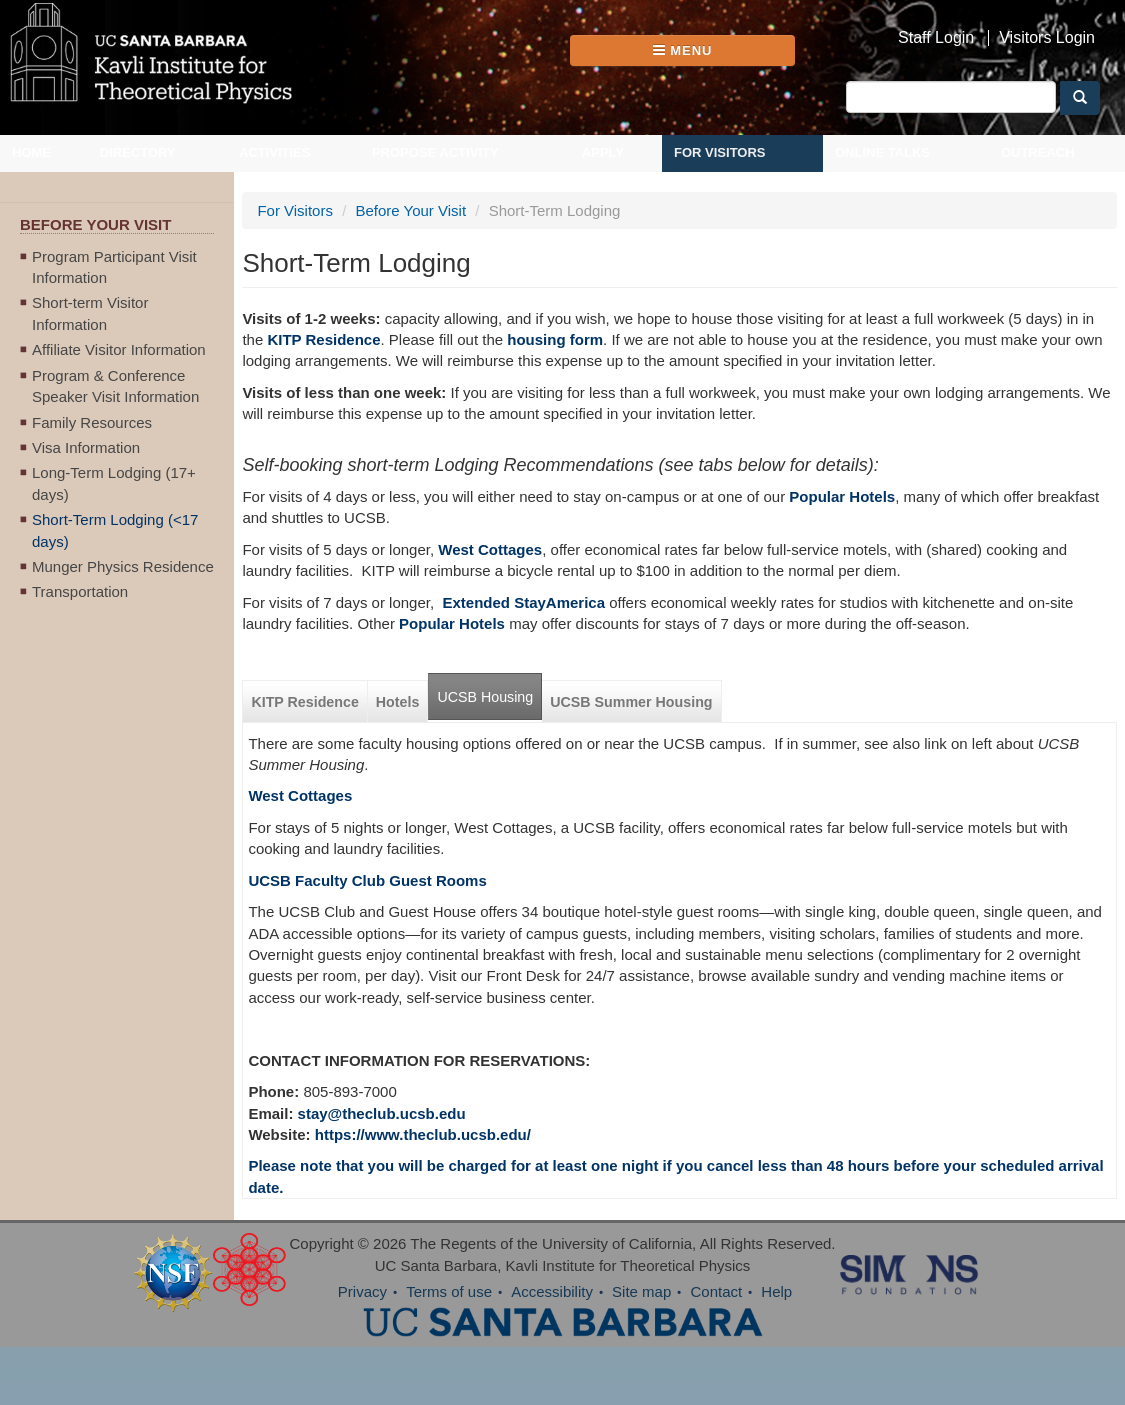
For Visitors (720, 152)
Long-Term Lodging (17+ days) (114, 483)
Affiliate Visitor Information (119, 349)
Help (776, 1291)
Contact (716, 1291)
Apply (603, 152)
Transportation (80, 591)
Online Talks (882, 152)
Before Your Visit (410, 210)
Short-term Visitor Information (90, 313)
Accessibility (552, 1291)
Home (31, 152)
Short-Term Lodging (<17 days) (115, 530)
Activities (275, 152)
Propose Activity (435, 152)
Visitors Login (1047, 38)
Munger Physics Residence (123, 566)
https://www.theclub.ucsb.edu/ (423, 1134)
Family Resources (92, 422)
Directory (138, 152)
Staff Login (936, 38)
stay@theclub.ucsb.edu (382, 1113)
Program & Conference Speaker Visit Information (115, 386)
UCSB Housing (485, 697)
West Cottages (300, 795)
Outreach (1038, 152)
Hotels (398, 702)
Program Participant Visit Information (114, 267)
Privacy (362, 1291)
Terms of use (449, 1291)
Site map (641, 1291)
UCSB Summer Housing (631, 702)
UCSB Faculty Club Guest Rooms (367, 880)
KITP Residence (323, 339)
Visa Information (86, 447)
